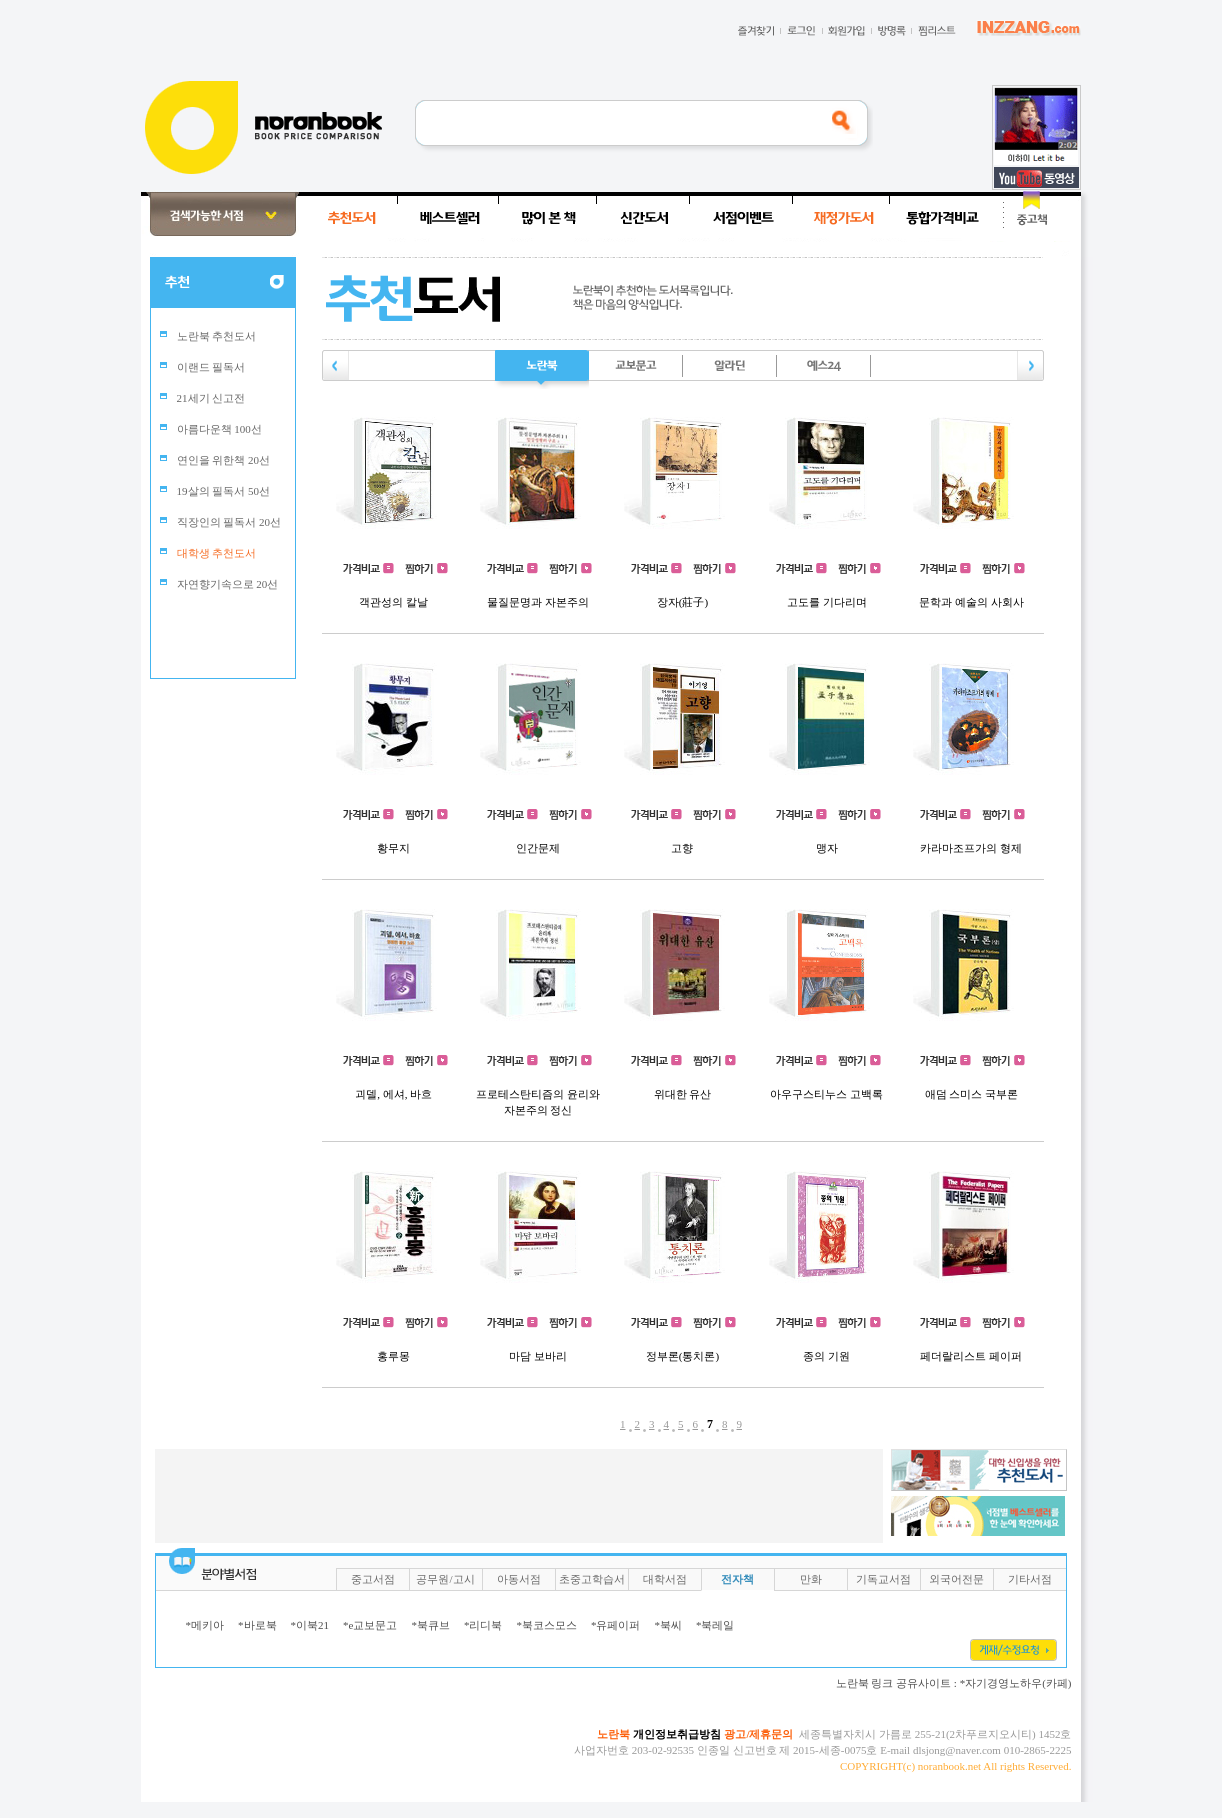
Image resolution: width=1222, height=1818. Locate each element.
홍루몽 (393, 1356)
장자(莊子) (682, 602)
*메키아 (205, 1625)
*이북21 (310, 1625)
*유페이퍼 (616, 1625)
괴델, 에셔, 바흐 (393, 1094)
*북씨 (668, 1625)
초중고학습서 (592, 1579)
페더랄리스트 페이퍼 (971, 1356)
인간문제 (538, 848)
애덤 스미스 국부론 (972, 1094)
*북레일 (715, 1625)
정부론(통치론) (682, 1356)
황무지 (393, 848)
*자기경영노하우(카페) (1016, 1683)
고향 (682, 848)
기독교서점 (883, 1579)
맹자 (827, 848)
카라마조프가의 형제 (971, 848)
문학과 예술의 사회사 (971, 602)
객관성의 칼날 (393, 602)
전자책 (737, 1579)
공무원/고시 (445, 1579)
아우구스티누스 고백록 (826, 1094)
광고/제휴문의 (758, 1734)
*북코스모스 (546, 1625)
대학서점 (665, 1579)
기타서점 (1030, 1579)
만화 (811, 1579)
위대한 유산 (683, 1094)
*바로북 (257, 1625)
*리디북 (483, 1625)
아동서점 (519, 1579)
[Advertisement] (75, 492)
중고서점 (373, 1579)
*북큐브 (430, 1625)
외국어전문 (956, 1579)
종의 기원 (826, 1356)
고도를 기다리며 (827, 602)
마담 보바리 (538, 1356)
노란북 (613, 1734)
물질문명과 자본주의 (538, 602)
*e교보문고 (370, 1625)
